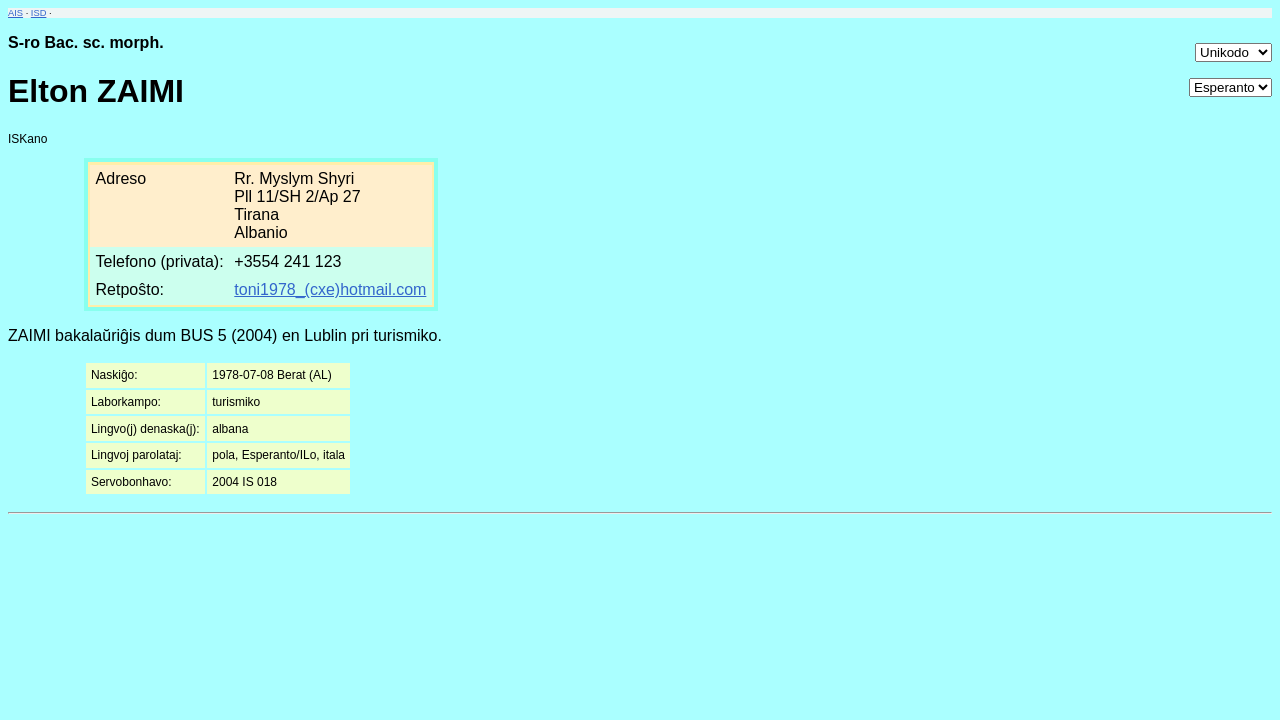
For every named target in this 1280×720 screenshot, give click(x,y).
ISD (39, 13)
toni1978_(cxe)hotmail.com (330, 289)
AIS (15, 13)
